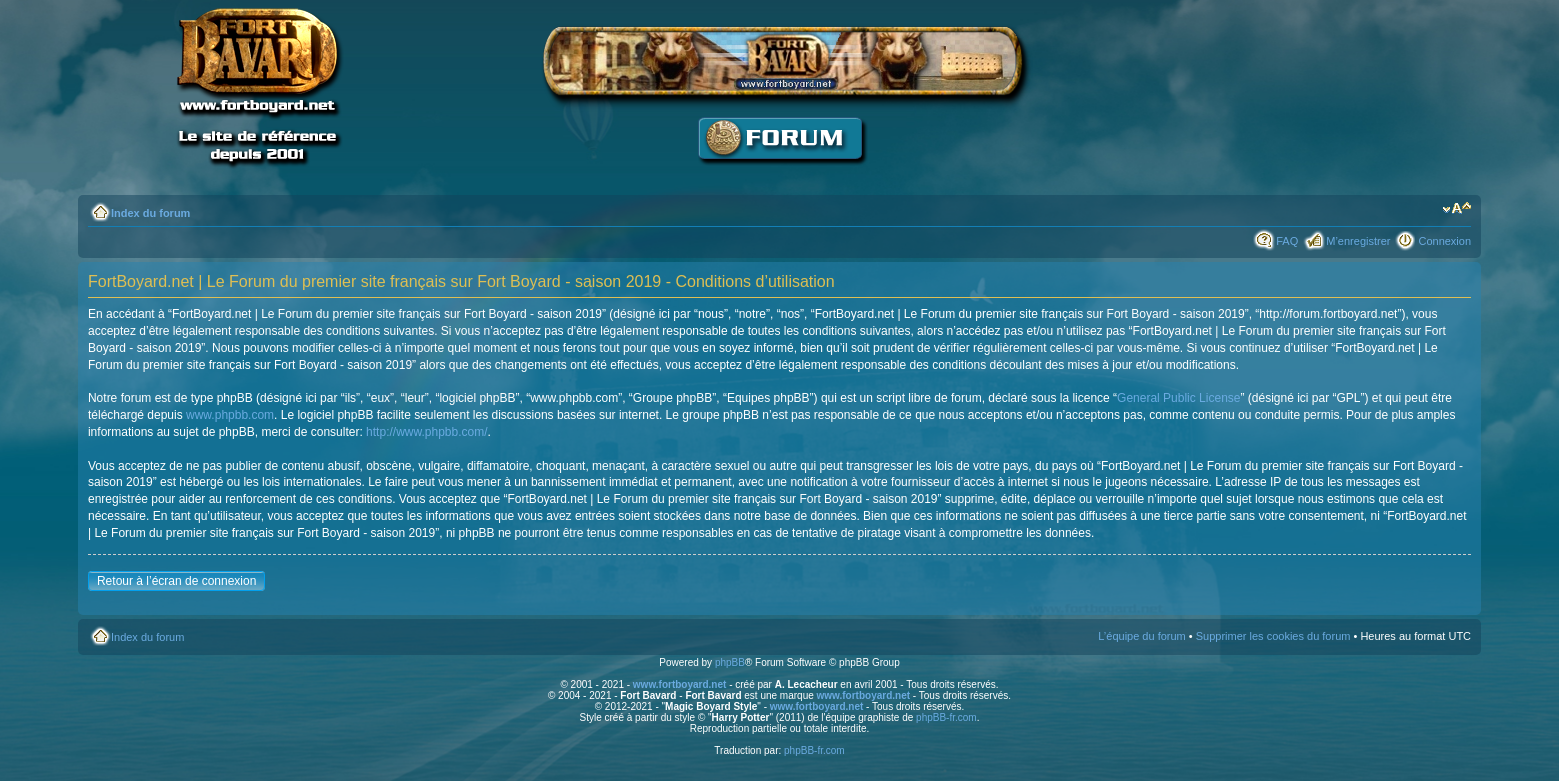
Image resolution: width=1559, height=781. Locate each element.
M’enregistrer (1358, 241)
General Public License (1178, 398)
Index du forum (150, 213)
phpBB (730, 662)
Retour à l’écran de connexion (176, 581)
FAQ (1287, 241)
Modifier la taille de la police (1456, 209)
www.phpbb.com (230, 415)
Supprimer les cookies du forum (1273, 636)
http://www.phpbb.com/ (426, 432)
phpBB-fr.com (946, 717)
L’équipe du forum (1141, 636)
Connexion (1444, 241)
